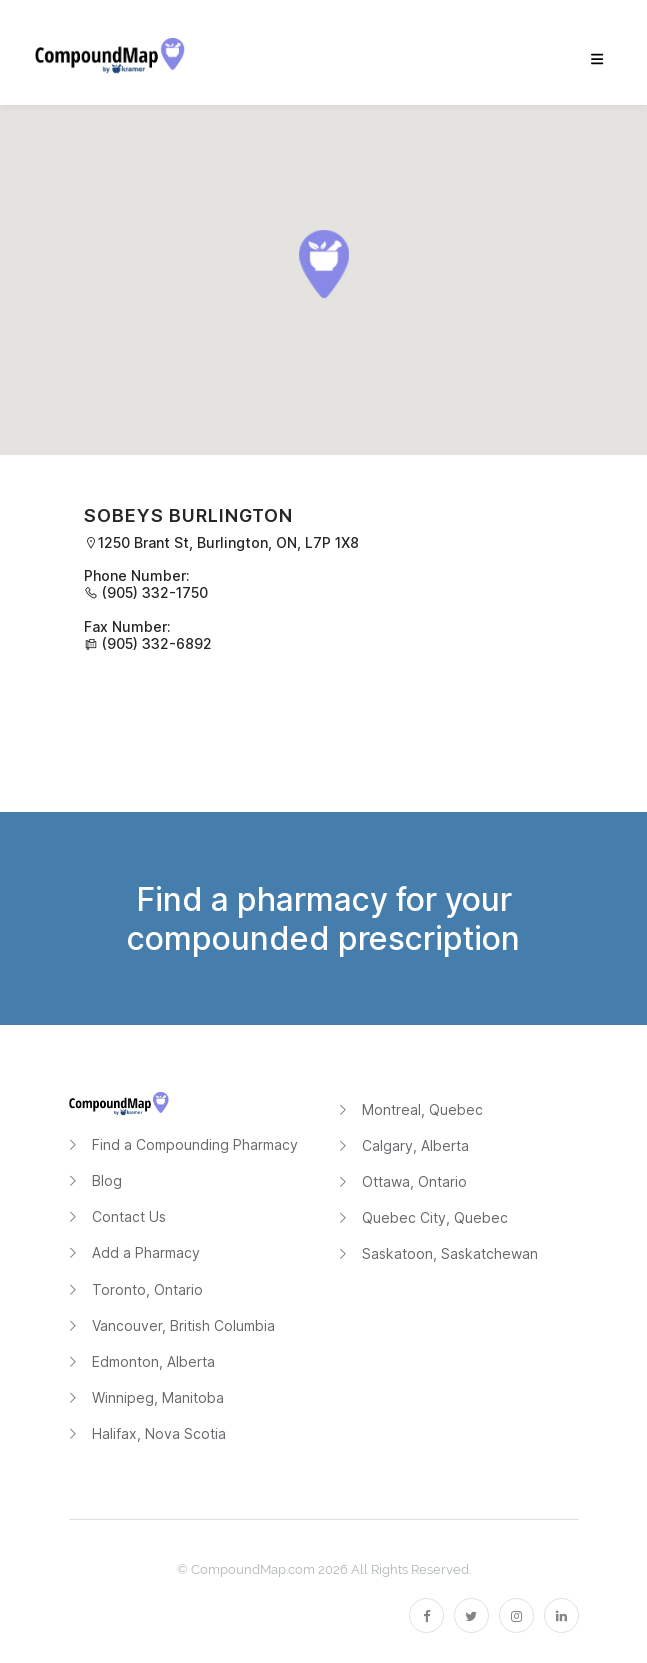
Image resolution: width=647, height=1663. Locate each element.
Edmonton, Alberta (153, 1361)
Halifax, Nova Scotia (159, 1433)
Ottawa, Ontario (414, 1181)
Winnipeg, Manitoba (158, 1397)
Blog (107, 1180)
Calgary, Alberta (415, 1145)
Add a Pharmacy (146, 1252)
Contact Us (129, 1216)
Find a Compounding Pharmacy (195, 1144)
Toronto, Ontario (147, 1289)
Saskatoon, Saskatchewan (450, 1253)
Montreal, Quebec (422, 1109)
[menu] (597, 59)
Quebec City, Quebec (435, 1217)
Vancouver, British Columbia (183, 1325)
